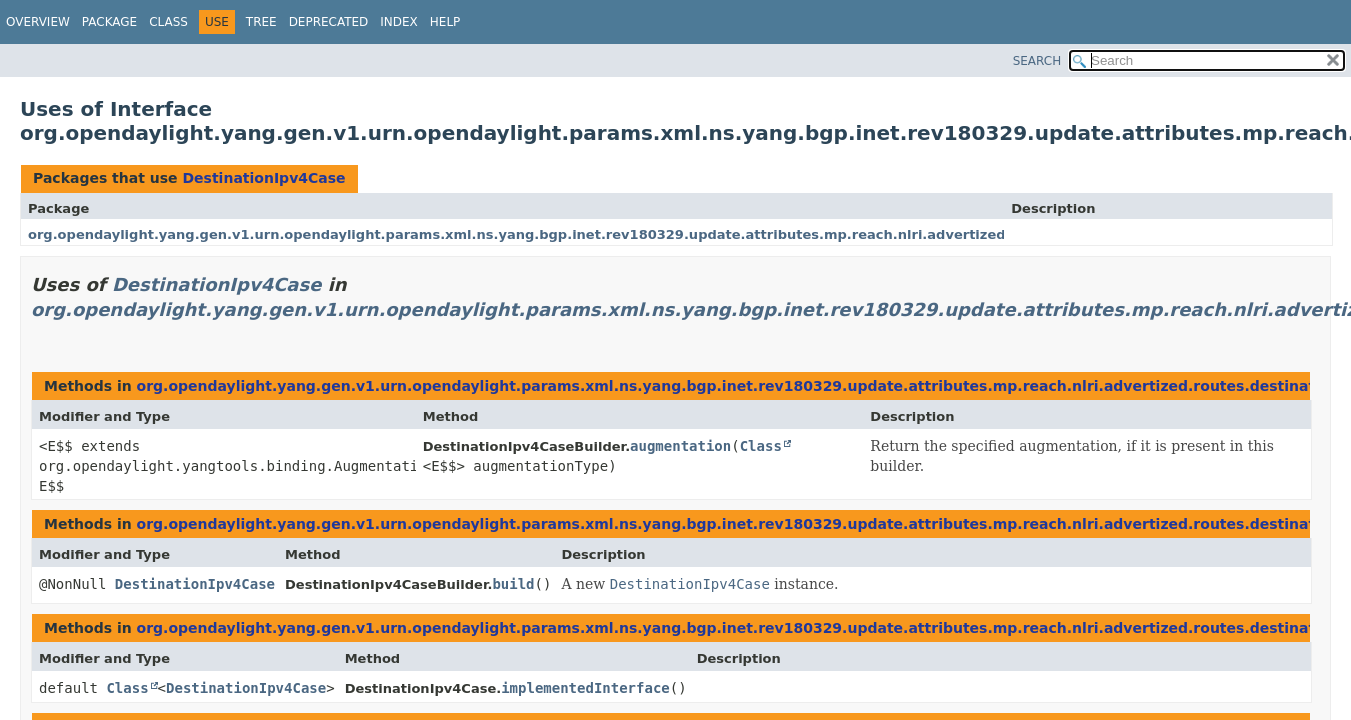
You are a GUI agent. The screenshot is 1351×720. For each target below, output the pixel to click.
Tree (261, 22)
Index (399, 22)
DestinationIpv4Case (263, 178)
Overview (38, 22)
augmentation (680, 446)
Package (109, 22)
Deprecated (329, 22)
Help (445, 22)
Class (168, 22)
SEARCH (1037, 61)
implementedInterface (585, 688)
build (513, 584)
